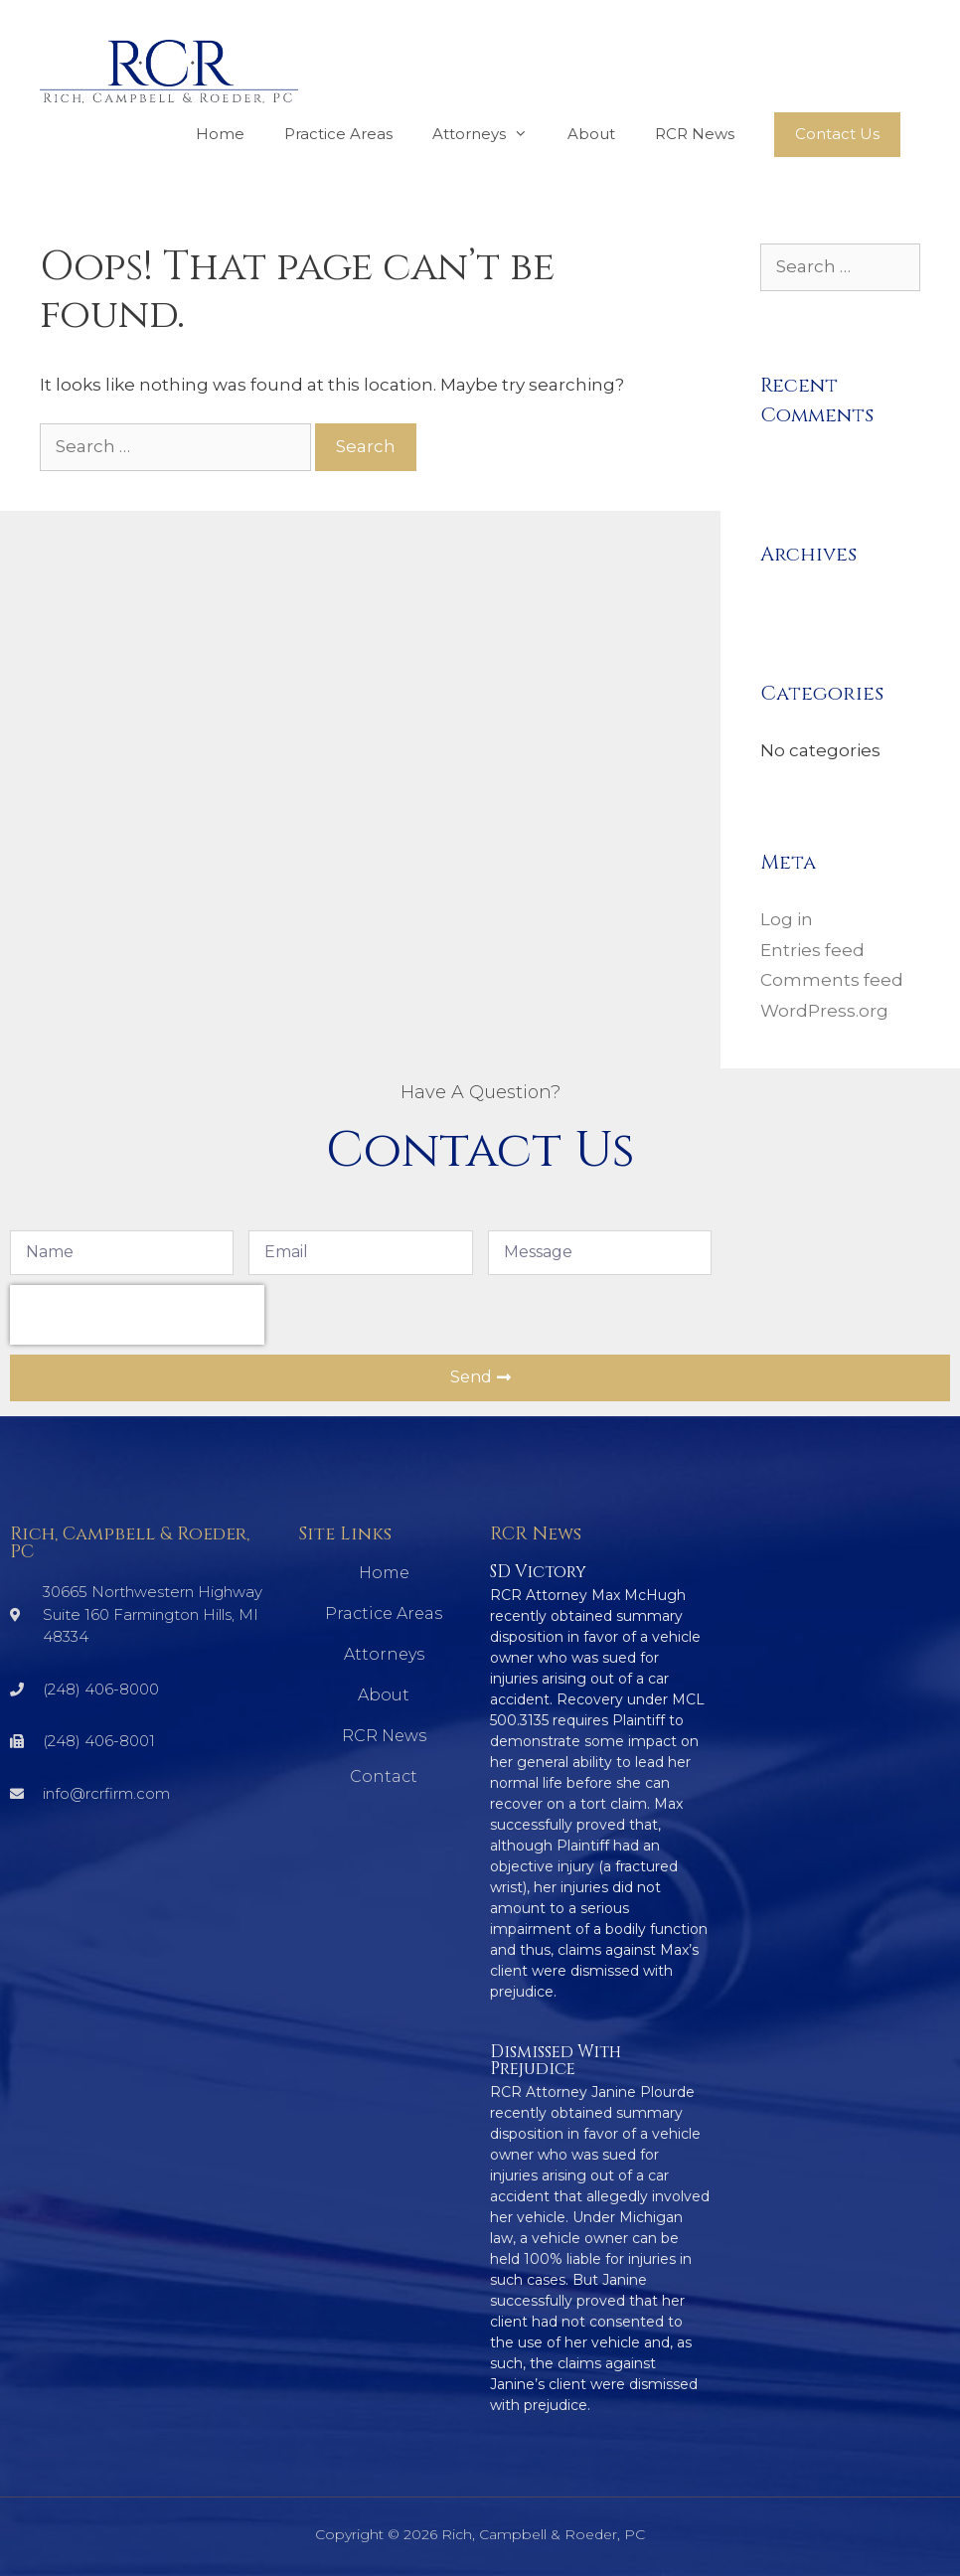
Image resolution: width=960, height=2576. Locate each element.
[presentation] (137, 1315)
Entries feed (812, 950)
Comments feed (831, 980)
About (591, 133)
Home (220, 133)
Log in (786, 919)
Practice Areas (338, 133)
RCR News (694, 133)
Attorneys (490, 134)
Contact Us (837, 133)
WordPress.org (824, 1011)
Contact (383, 1776)
